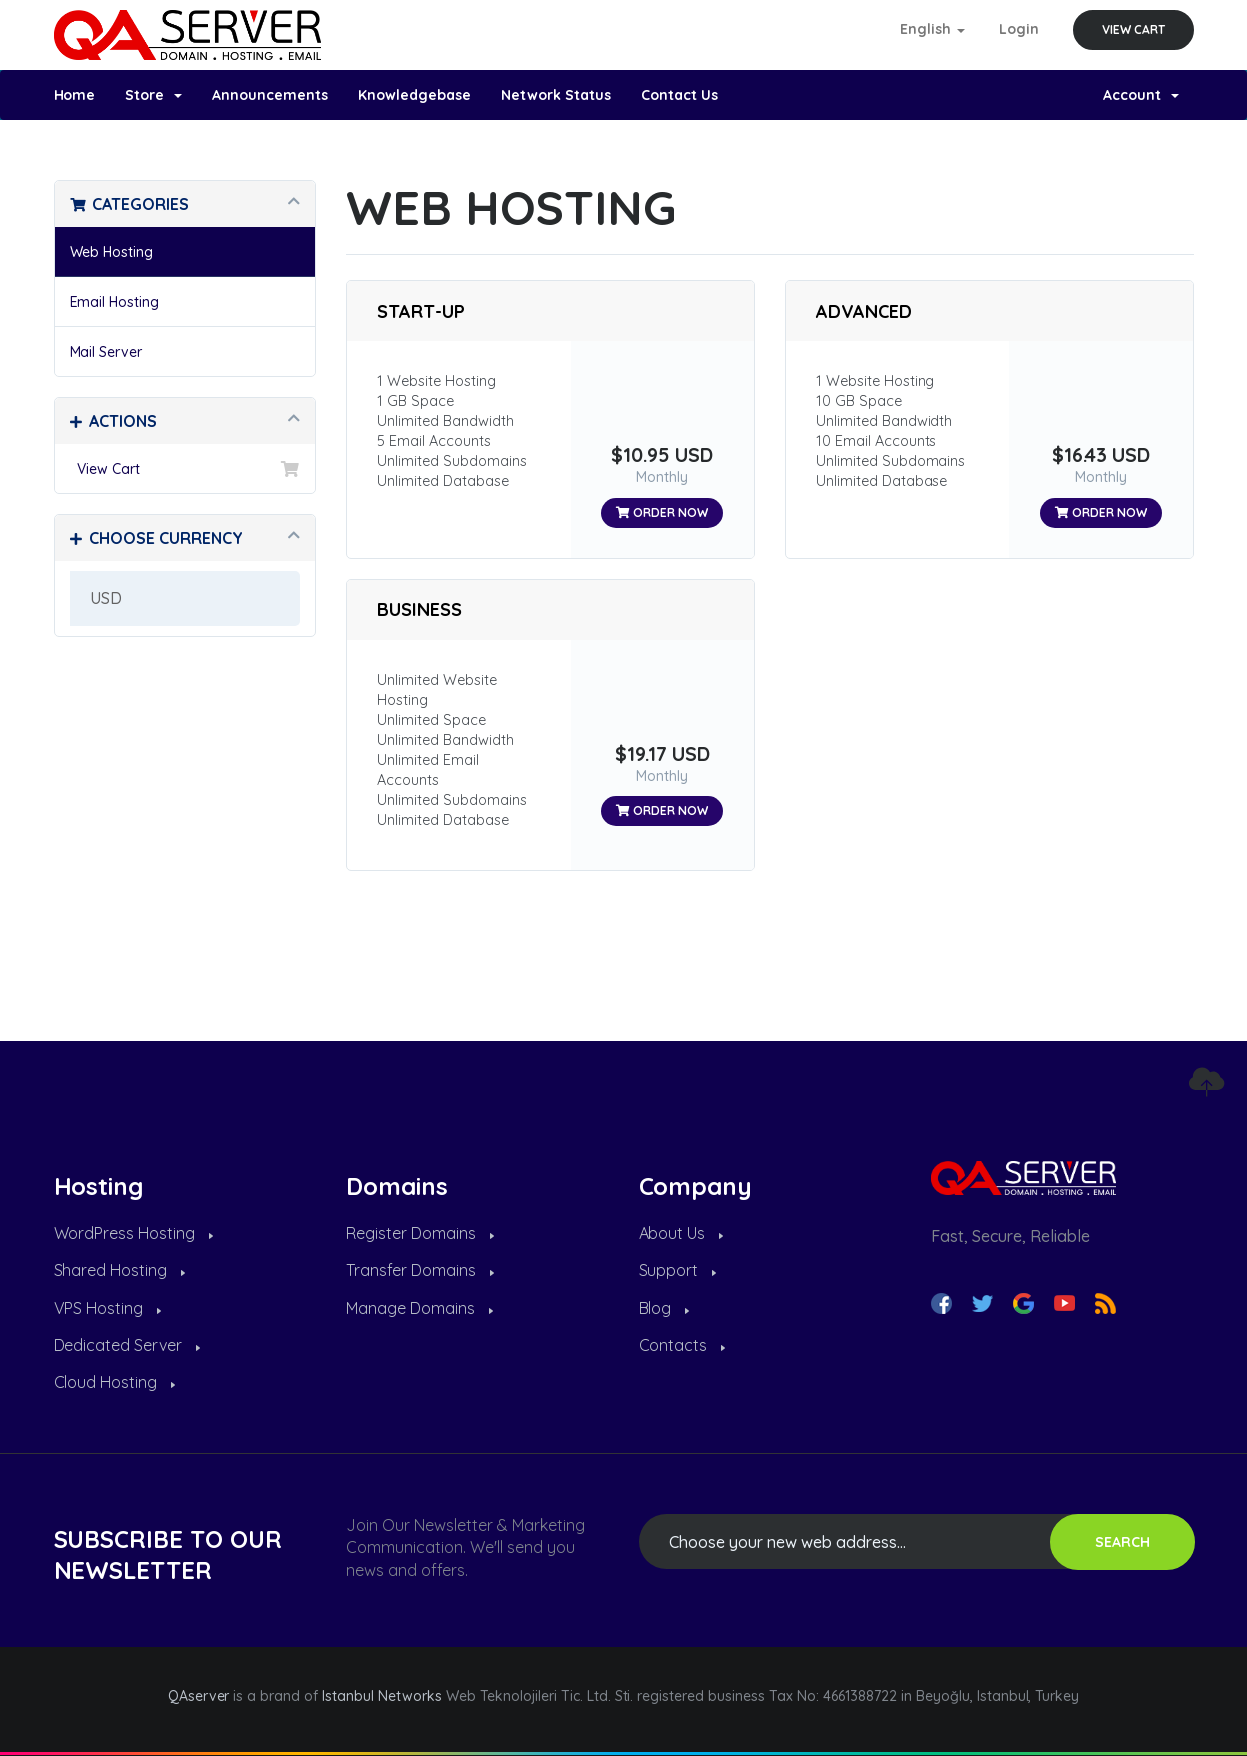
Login (1019, 29)
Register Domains (420, 1233)
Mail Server (106, 352)
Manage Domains (419, 1308)
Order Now (662, 512)
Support (678, 1270)
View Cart (1133, 29)
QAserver (199, 1696)
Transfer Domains (420, 1270)
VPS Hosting (108, 1308)
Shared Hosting (120, 1270)
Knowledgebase (414, 95)
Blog (664, 1308)
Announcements (270, 95)
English (932, 29)
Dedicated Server (127, 1345)
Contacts (682, 1345)
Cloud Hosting (115, 1382)
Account (1141, 95)
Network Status (556, 95)
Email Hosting (115, 302)
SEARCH (1122, 1542)
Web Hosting (112, 252)
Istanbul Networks (382, 1696)
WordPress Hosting (134, 1233)
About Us (681, 1233)
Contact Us (679, 95)
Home (75, 95)
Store (153, 95)
